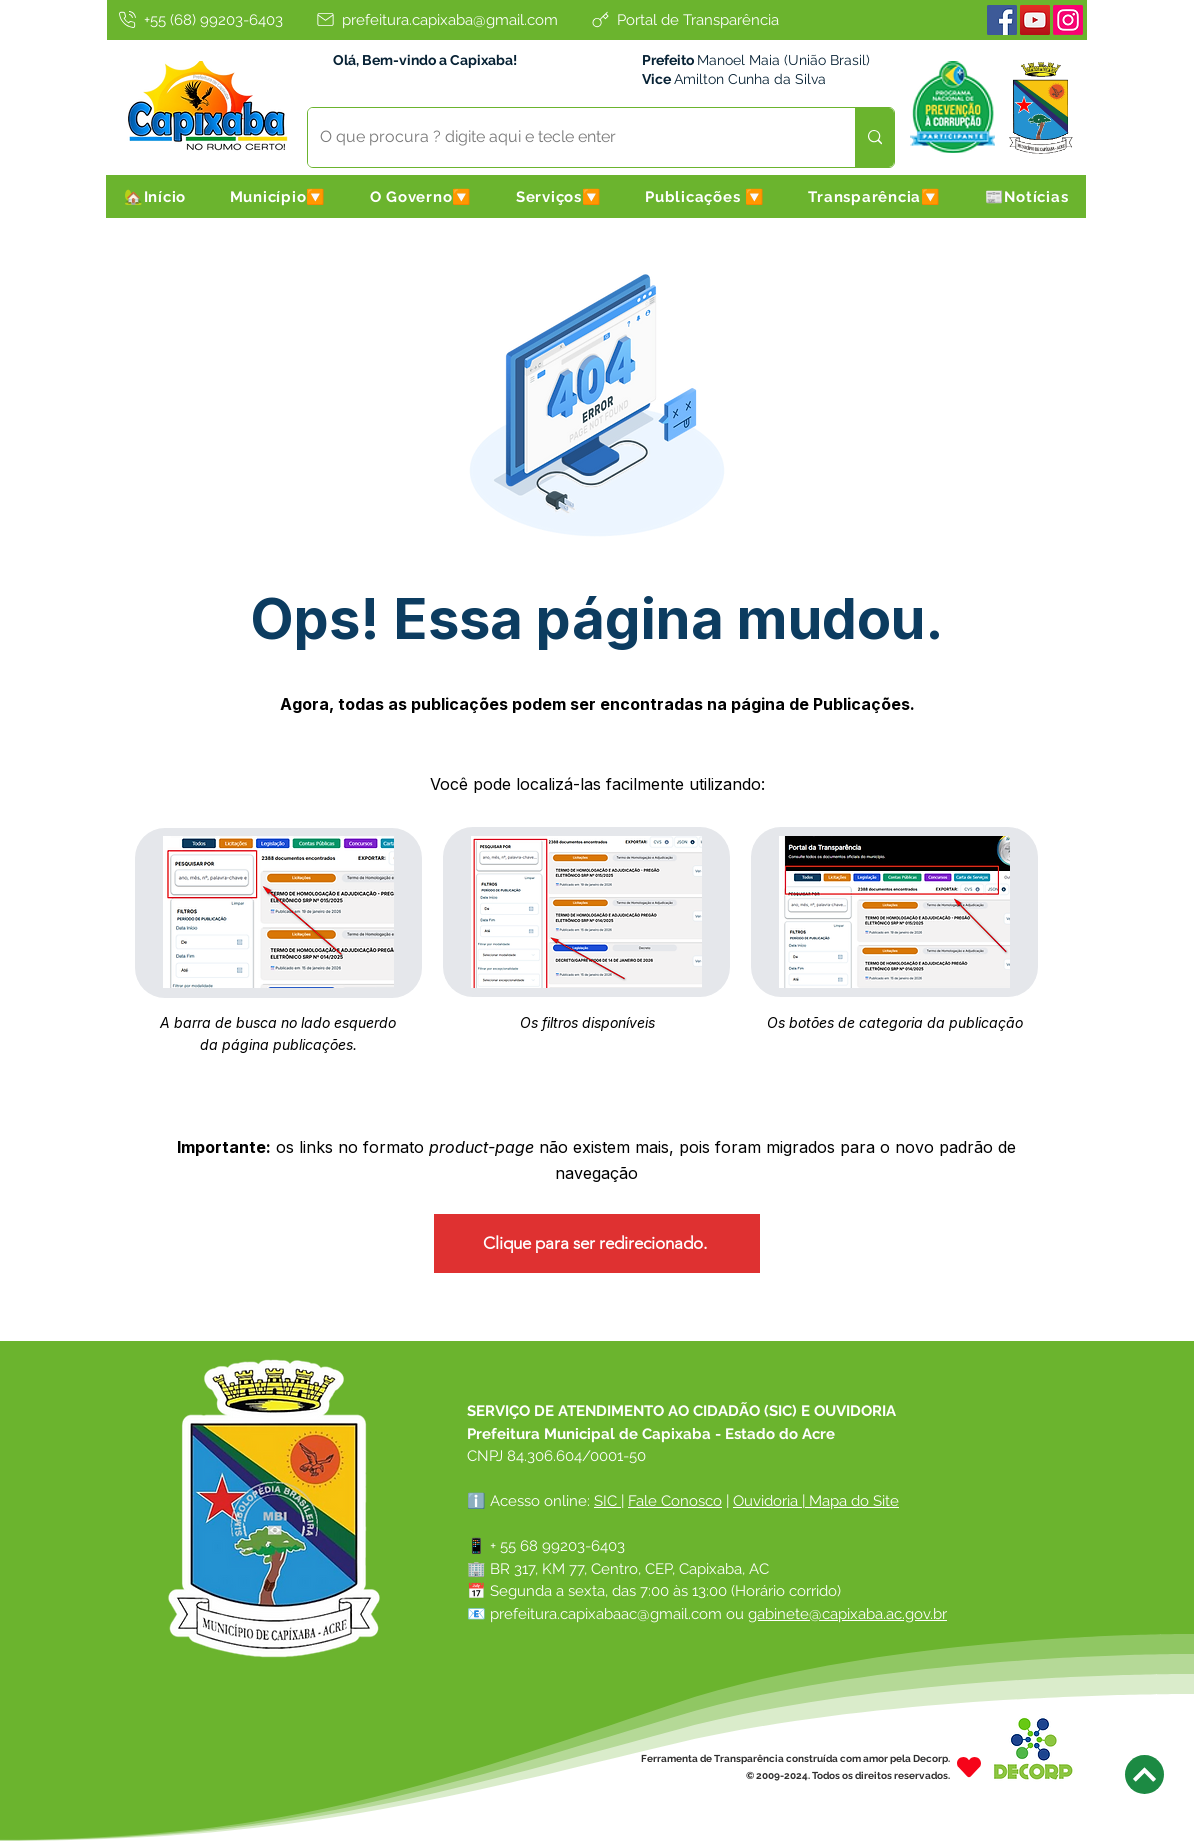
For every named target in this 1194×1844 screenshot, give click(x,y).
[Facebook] (1002, 20)
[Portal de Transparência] (684, 19)
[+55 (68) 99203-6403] (199, 19)
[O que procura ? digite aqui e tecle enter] (566, 137)
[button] (278, 196)
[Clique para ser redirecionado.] (597, 1243)
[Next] (1144, 1774)
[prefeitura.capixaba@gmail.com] (436, 19)
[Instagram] (1068, 20)
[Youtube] (1035, 20)
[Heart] (969, 1766)
